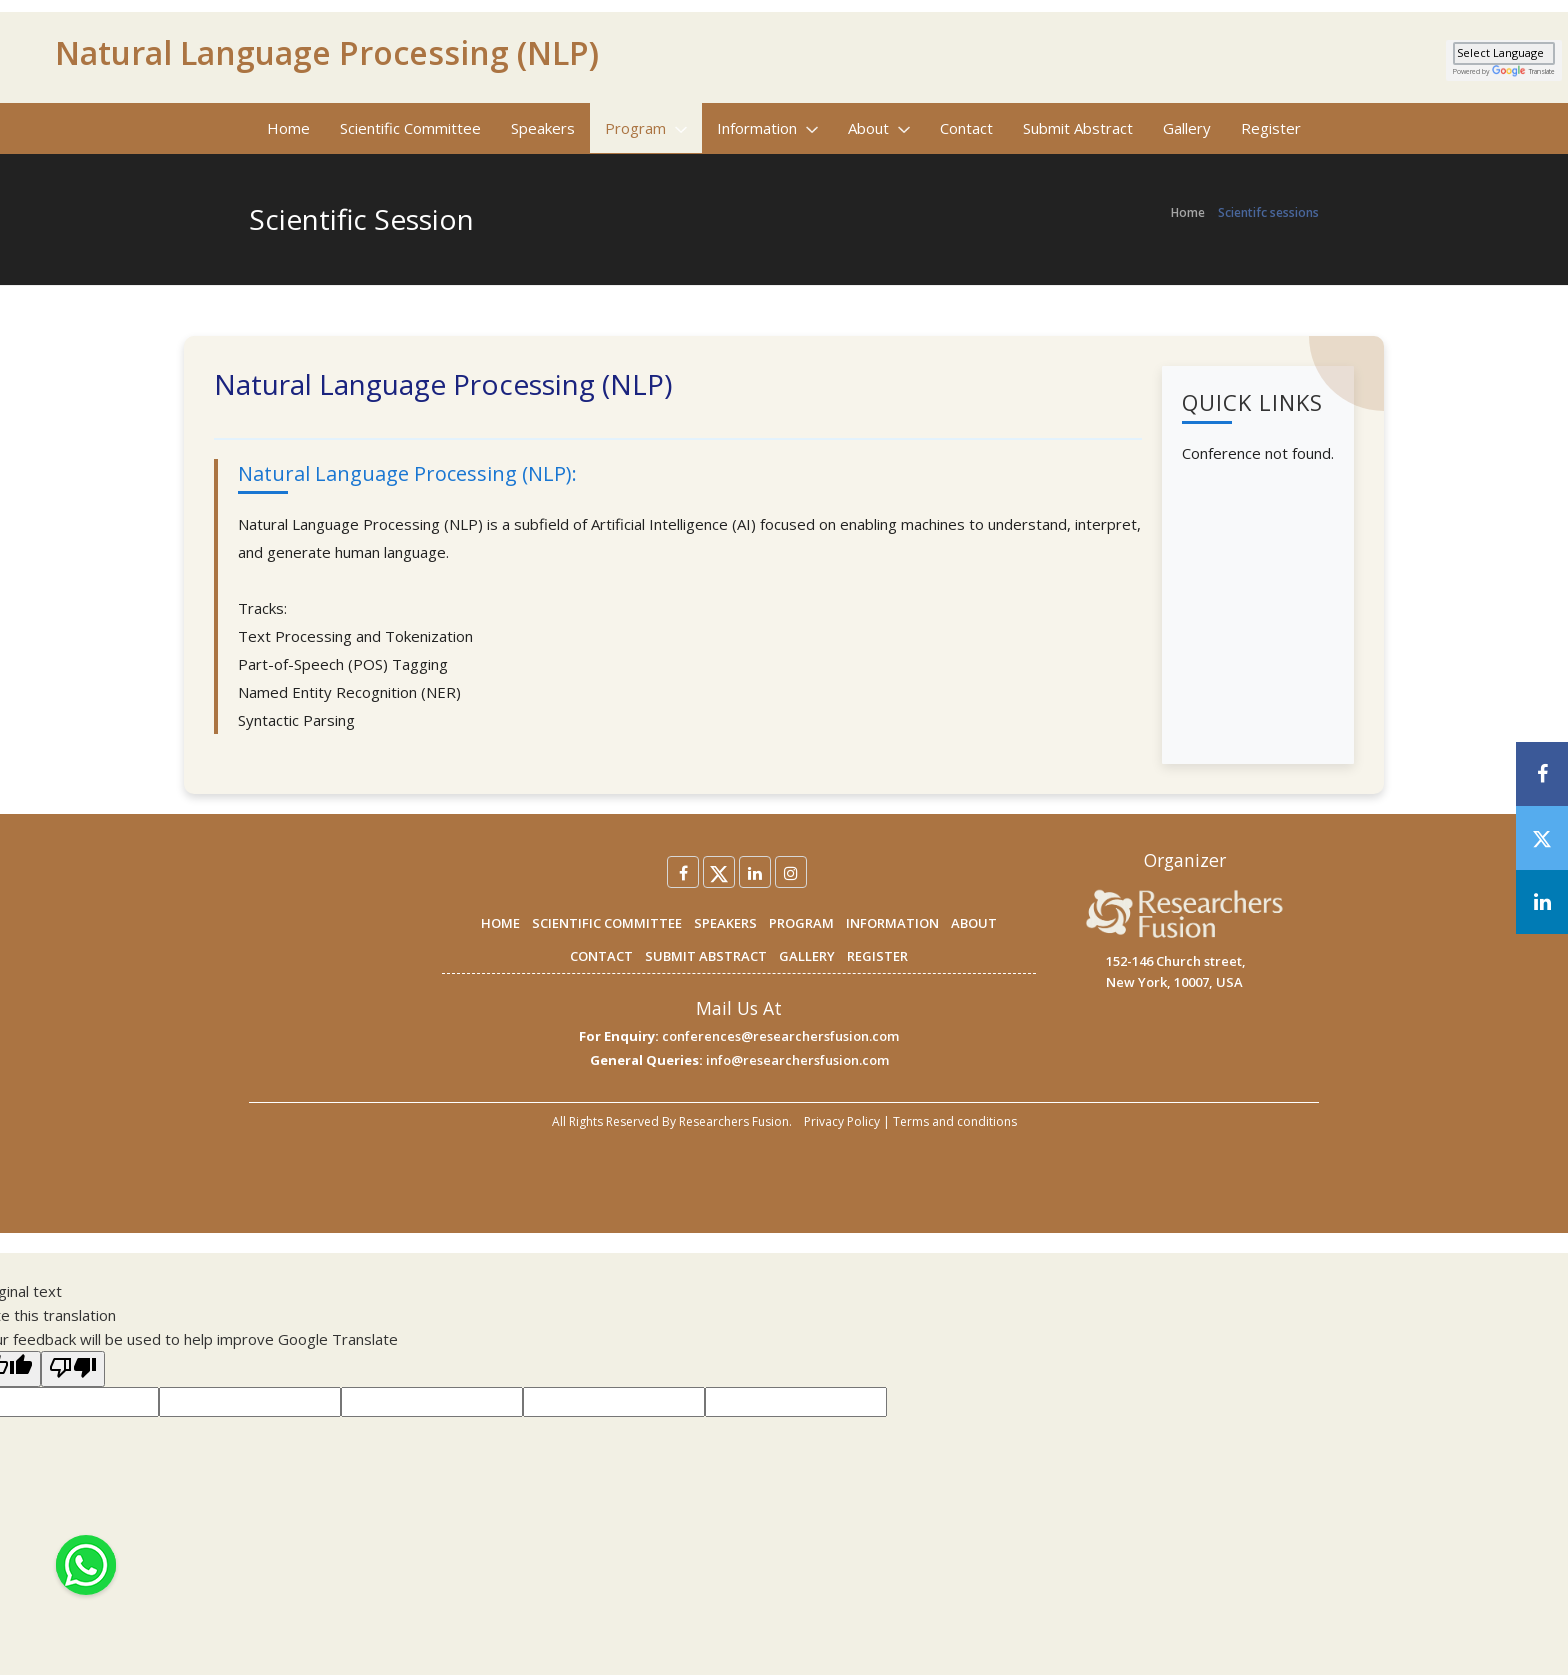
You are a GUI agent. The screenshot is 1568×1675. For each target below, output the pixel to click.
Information (767, 128)
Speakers (543, 128)
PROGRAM (801, 923)
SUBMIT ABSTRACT (706, 956)
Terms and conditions (955, 1121)
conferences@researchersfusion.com (780, 1036)
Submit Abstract (1078, 128)
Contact (966, 128)
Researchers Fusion (734, 1121)
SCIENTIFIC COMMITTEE (607, 923)
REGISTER (877, 956)
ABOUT (974, 923)
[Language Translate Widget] (1504, 53)
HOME (500, 923)
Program (646, 128)
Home (288, 128)
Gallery (1187, 128)
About (879, 128)
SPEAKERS (725, 923)
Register (1271, 128)
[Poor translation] (73, 1369)
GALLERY (807, 956)
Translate (1523, 71)
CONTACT (601, 956)
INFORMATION (892, 923)
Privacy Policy (842, 1121)
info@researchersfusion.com (797, 1060)
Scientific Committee (410, 128)
